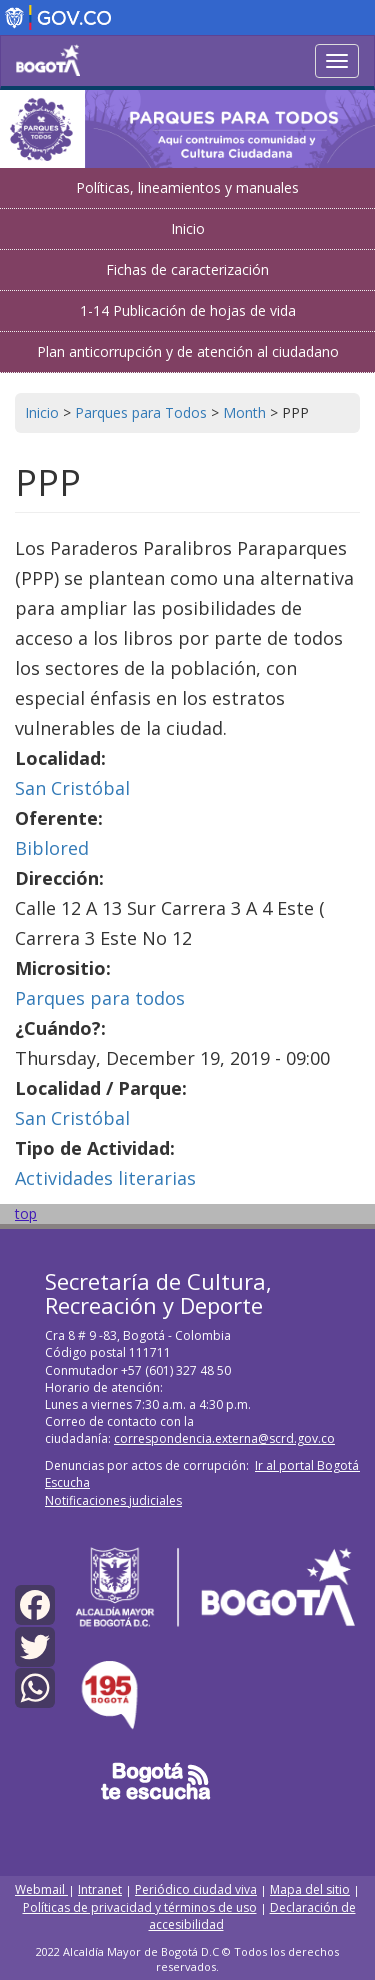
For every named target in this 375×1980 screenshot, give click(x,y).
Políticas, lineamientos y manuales (187, 187)
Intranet (100, 1889)
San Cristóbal (72, 788)
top (26, 1213)
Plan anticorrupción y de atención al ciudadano (188, 351)
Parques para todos (100, 998)
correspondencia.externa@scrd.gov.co (224, 1438)
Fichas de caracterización (187, 269)
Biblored (52, 848)
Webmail (41, 1889)
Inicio (188, 228)
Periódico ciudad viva (196, 1889)
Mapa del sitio (310, 1889)
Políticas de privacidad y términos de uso (140, 1907)
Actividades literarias (105, 1178)
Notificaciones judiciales (113, 1500)
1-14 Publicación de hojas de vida (188, 310)
